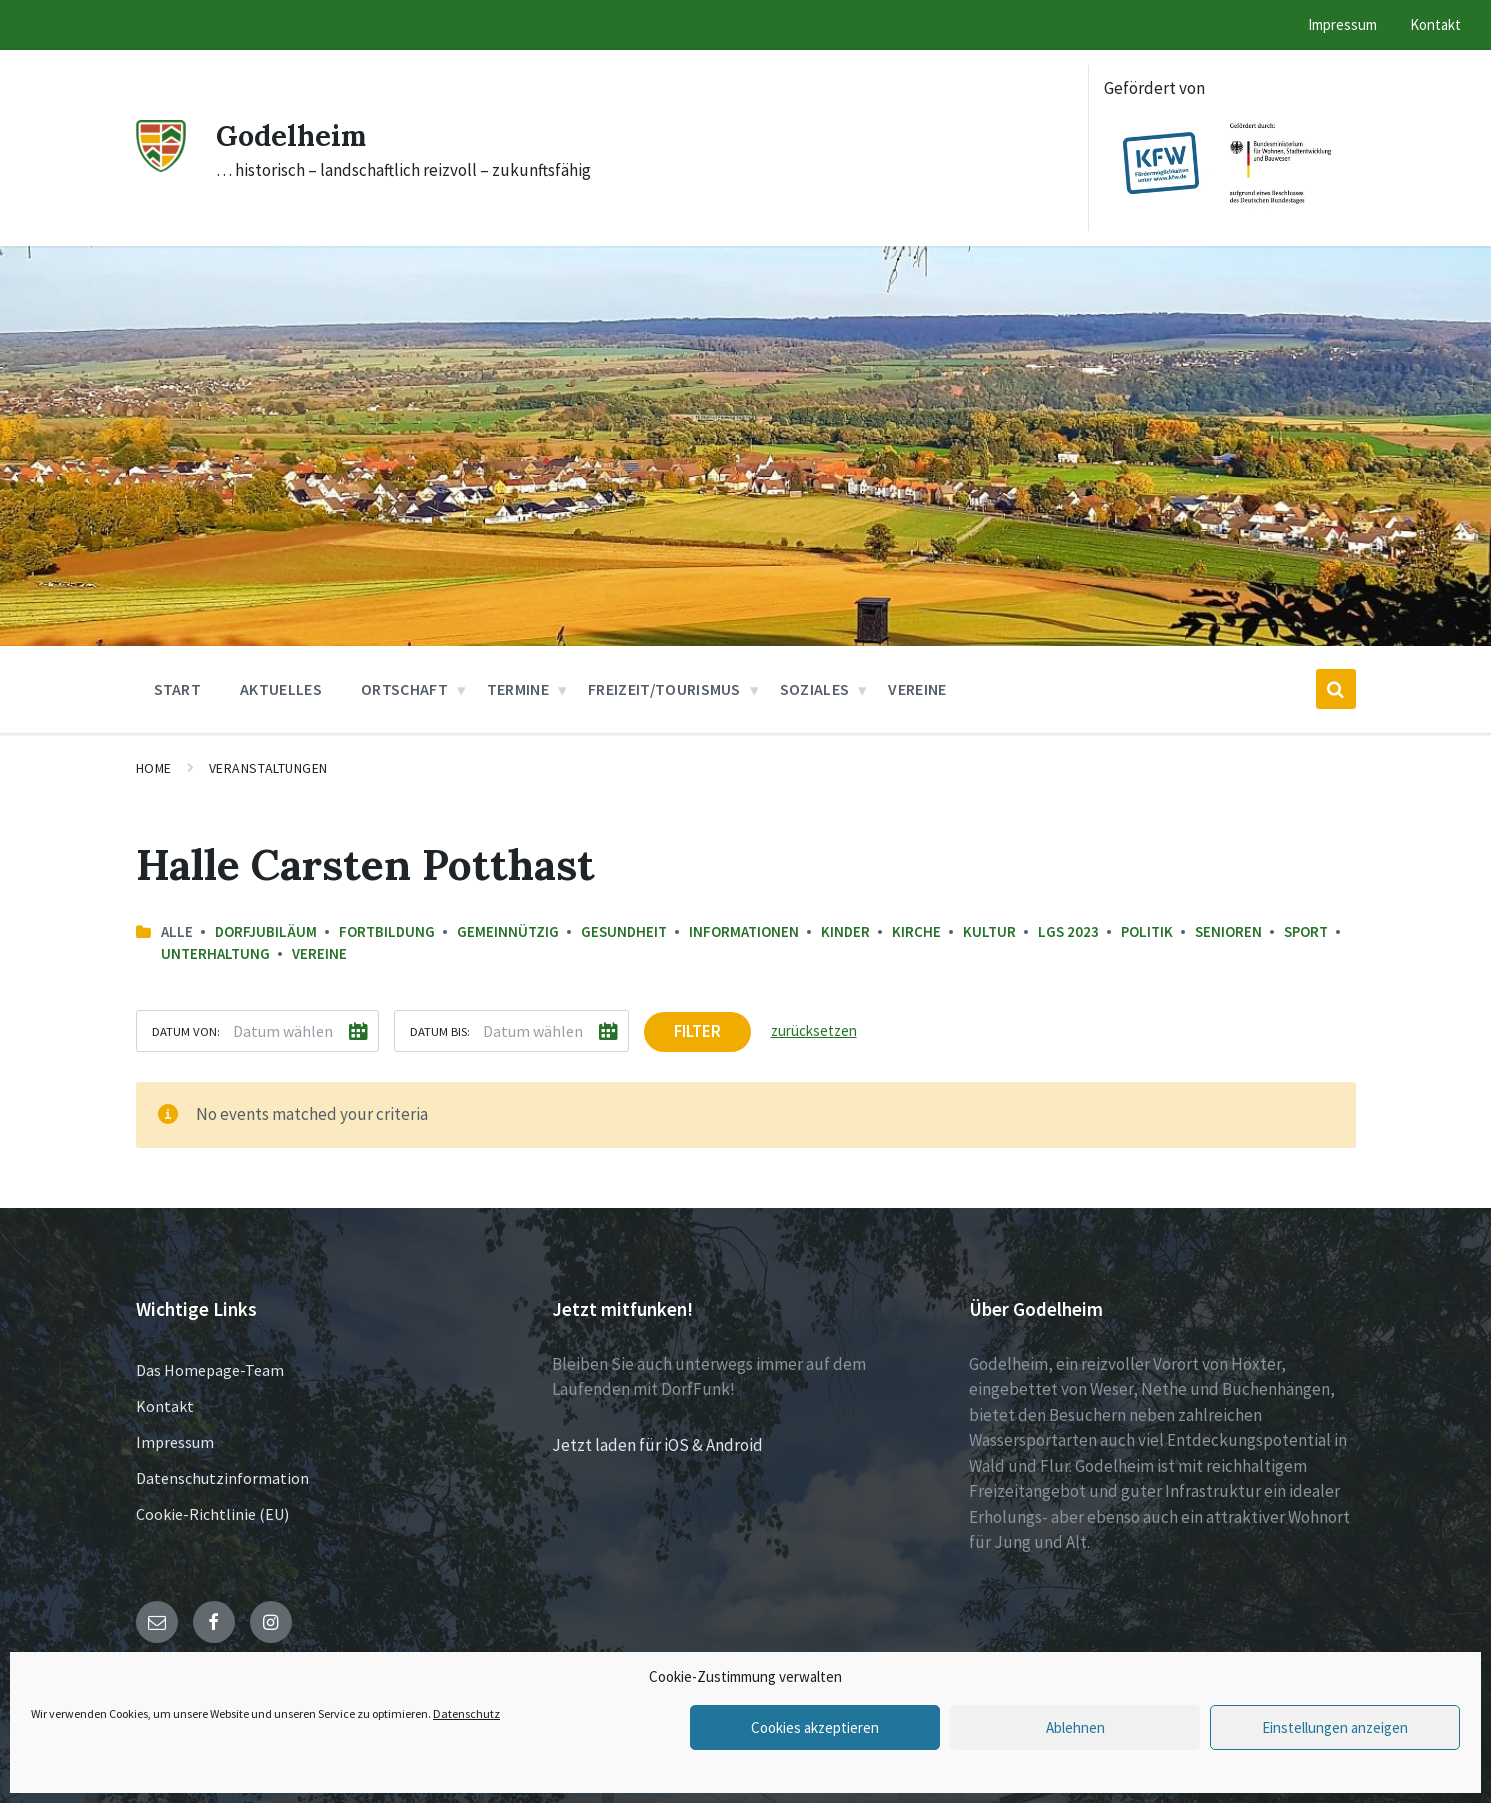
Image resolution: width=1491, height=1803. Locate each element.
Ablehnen (1075, 1727)
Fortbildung (387, 931)
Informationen (744, 931)
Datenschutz (466, 1713)
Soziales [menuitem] (815, 689)
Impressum (175, 1442)
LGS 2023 (1068, 931)
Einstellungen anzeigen (1335, 1727)
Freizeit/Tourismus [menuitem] (664, 689)
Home (154, 768)
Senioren (1228, 931)
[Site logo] (161, 166)
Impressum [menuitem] (1342, 24)
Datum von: (186, 1031)
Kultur (989, 931)
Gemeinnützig (508, 931)
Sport (1306, 931)
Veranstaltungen (268, 768)
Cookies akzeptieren (815, 1727)
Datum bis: (440, 1031)
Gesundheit (624, 931)
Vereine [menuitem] (917, 689)
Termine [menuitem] (518, 689)
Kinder (845, 931)
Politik (1147, 931)
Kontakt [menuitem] (1435, 24)
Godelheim (294, 135)
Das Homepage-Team (210, 1370)
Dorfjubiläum (266, 931)
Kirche (916, 931)
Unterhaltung (215, 953)
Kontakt (165, 1406)
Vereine (319, 953)
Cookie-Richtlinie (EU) (212, 1514)
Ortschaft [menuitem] (404, 689)
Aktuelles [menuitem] (281, 689)
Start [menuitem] (178, 689)
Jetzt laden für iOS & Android (657, 1445)
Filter (697, 1031)
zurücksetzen (814, 1030)
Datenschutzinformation (222, 1478)
